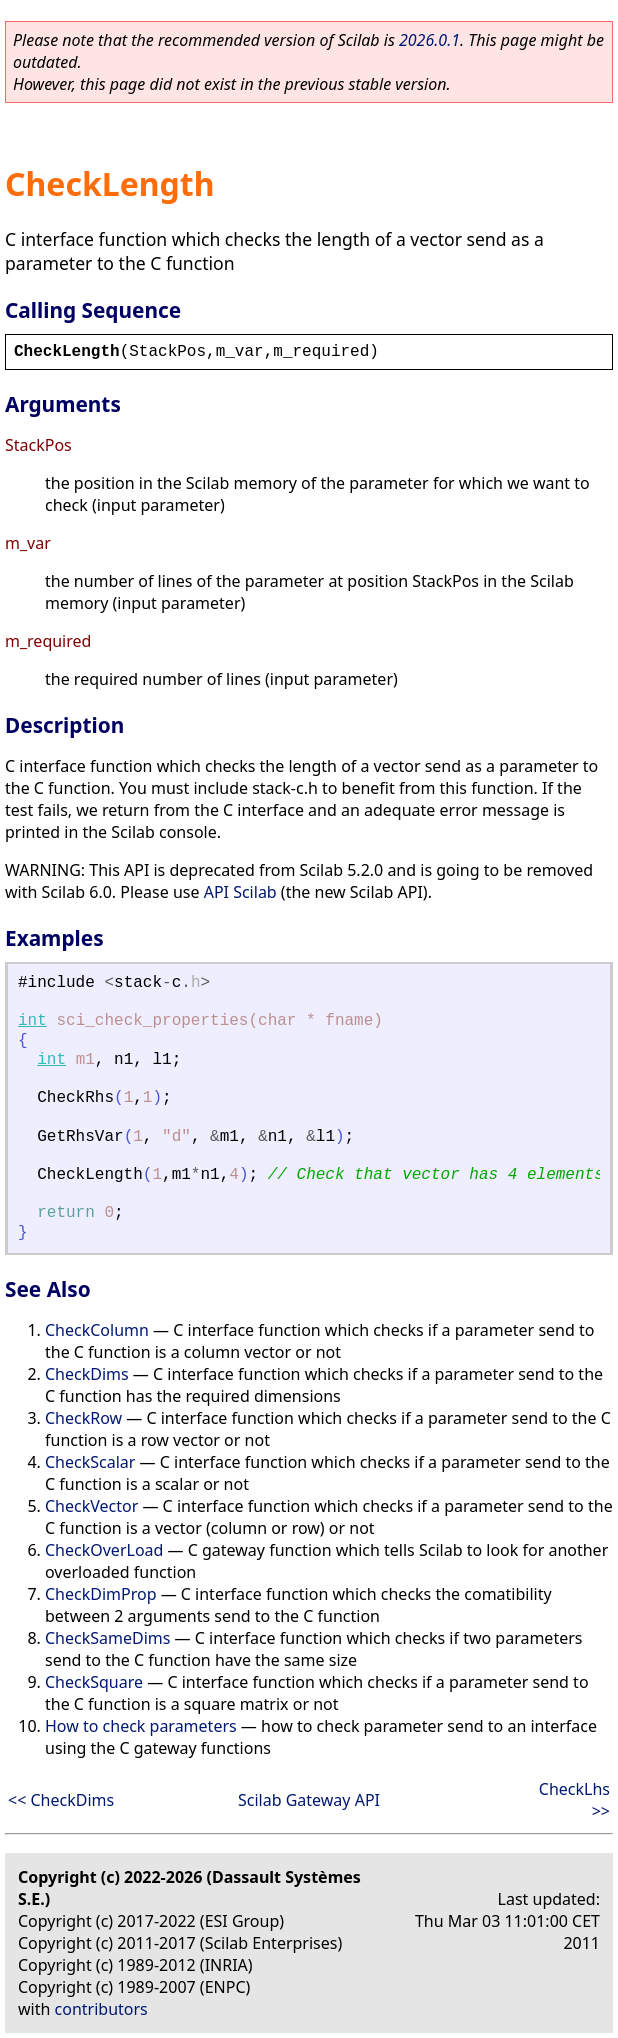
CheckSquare (94, 1682)
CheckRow (83, 1418)
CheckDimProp (101, 1594)
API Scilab (240, 892)
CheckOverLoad (104, 1550)
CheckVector (91, 1506)
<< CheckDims (61, 1800)
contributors (101, 2009)
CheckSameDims (107, 1638)
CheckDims (87, 1374)
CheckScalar (90, 1462)
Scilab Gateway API (309, 1800)
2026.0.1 (429, 40)
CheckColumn (97, 1330)
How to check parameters (141, 1726)
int (32, 1021)
